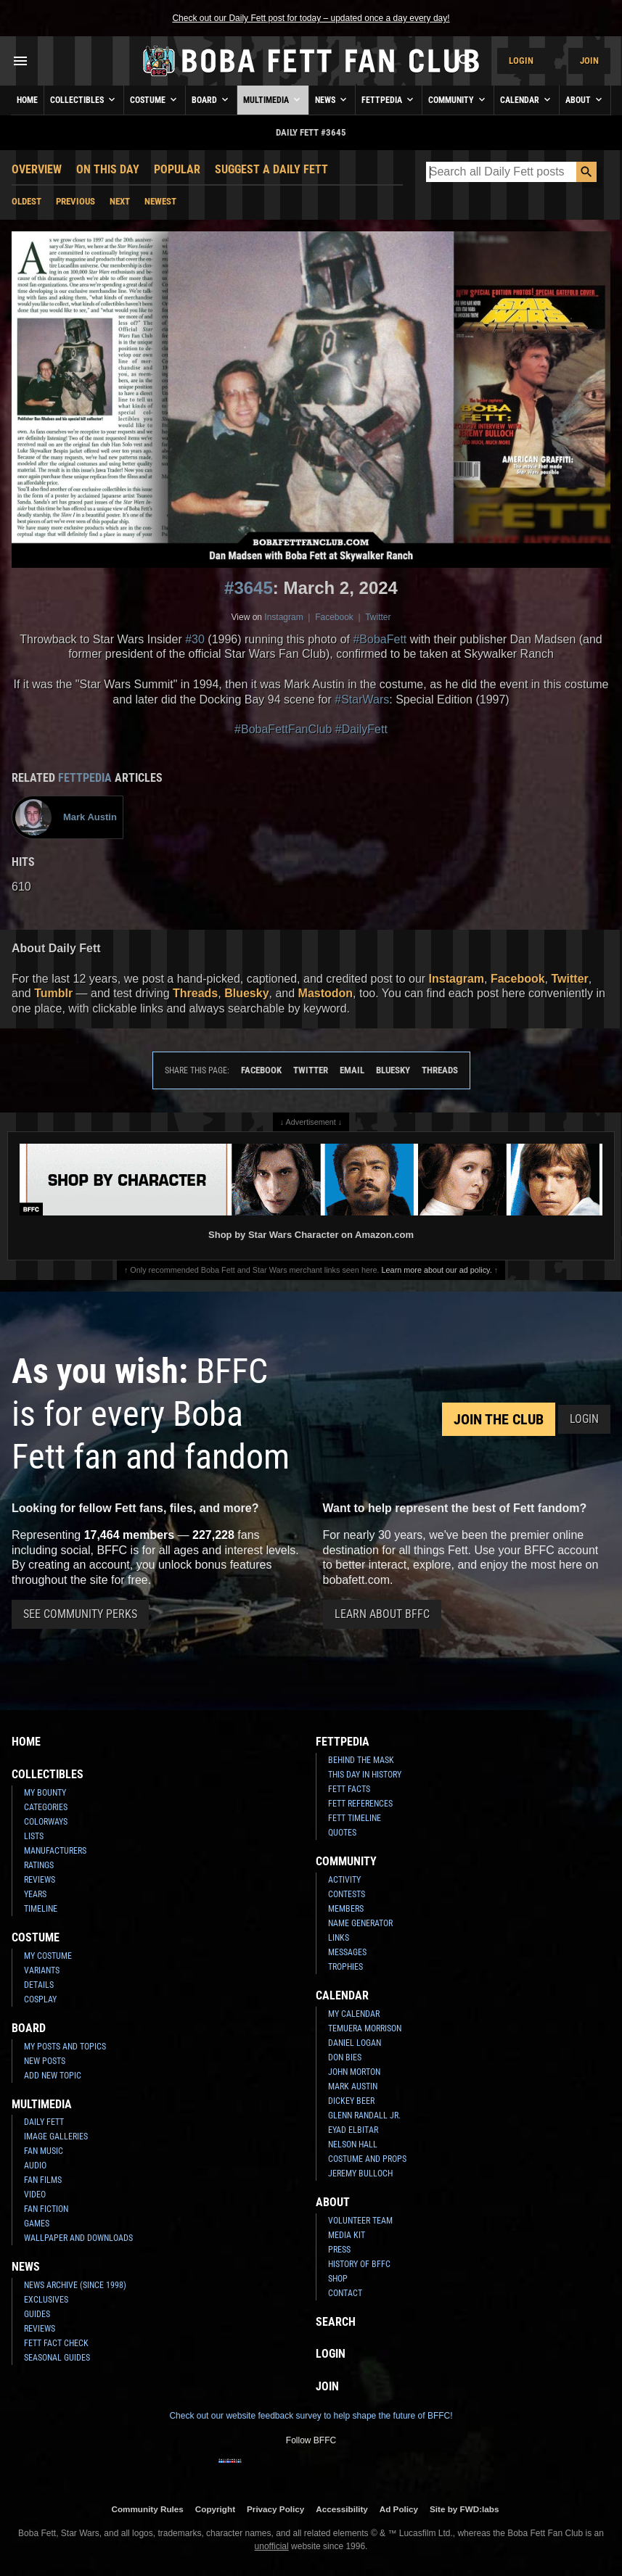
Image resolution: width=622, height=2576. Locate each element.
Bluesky (246, 993)
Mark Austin (352, 2086)
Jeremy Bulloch (360, 2173)
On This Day (107, 169)
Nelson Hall (352, 2144)
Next (120, 201)
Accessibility (341, 2509)
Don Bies (344, 2057)
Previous (75, 201)
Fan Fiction (46, 2209)
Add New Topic (52, 2076)
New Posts (44, 2061)
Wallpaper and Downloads (78, 2238)
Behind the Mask (361, 1760)
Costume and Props (367, 2159)
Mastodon (325, 993)
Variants (42, 1970)
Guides (37, 2314)
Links (338, 1938)
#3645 (248, 588)
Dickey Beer (351, 2101)
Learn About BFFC (382, 1614)
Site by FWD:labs (464, 2509)
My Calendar (354, 2014)
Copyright (215, 2509)
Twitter (377, 617)
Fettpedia (388, 99)
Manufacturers (55, 1851)
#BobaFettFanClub (283, 729)
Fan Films (43, 2180)
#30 (195, 639)
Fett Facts (349, 1789)
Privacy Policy (275, 2509)
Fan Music (43, 2151)
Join (589, 60)
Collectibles (84, 99)
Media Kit (346, 2235)
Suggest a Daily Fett (271, 169)
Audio (35, 2165)
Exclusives (46, 2300)
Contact (345, 2293)
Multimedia (273, 99)
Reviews (39, 1880)
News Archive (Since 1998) (75, 2285)
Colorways (45, 1822)
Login (521, 60)
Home (27, 100)
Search (336, 2322)
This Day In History (364, 1775)
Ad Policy (399, 2509)
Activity (344, 1880)
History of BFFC (359, 2264)
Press (339, 2250)
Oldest (26, 201)
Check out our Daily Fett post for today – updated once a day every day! (310, 18)
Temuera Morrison (364, 2028)
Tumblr (53, 993)
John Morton (354, 2072)
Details (39, 1985)
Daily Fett (44, 2122)
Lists (34, 1836)
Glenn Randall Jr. (364, 2115)
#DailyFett (361, 729)
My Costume (48, 1956)
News (332, 99)
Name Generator (360, 1923)
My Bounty (45, 1793)
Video (35, 2194)
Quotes (342, 1833)
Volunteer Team (360, 2221)
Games (36, 2223)
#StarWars (362, 699)
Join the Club (499, 1419)
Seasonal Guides (57, 2358)
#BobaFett (379, 639)
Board (211, 99)
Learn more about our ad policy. (437, 1270)
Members (346, 1909)
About (585, 99)
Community (458, 99)
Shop (338, 2279)
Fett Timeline (354, 1818)
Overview (37, 169)
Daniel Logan (354, 2043)
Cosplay (40, 1999)
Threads (195, 993)
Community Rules (147, 2509)
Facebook (334, 617)
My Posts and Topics (65, 2047)
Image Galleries (56, 2136)
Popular (177, 169)
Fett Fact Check (56, 2343)
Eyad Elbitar (353, 2130)
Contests (346, 1894)
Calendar (526, 99)
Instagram (283, 617)
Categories (45, 1807)
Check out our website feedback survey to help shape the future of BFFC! (310, 2416)
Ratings (39, 1865)
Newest (160, 201)
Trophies (345, 1967)
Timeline (40, 1909)
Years (35, 1894)
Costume (154, 99)
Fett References (360, 1804)
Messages (347, 1952)
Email (352, 1070)
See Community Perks (80, 1614)
